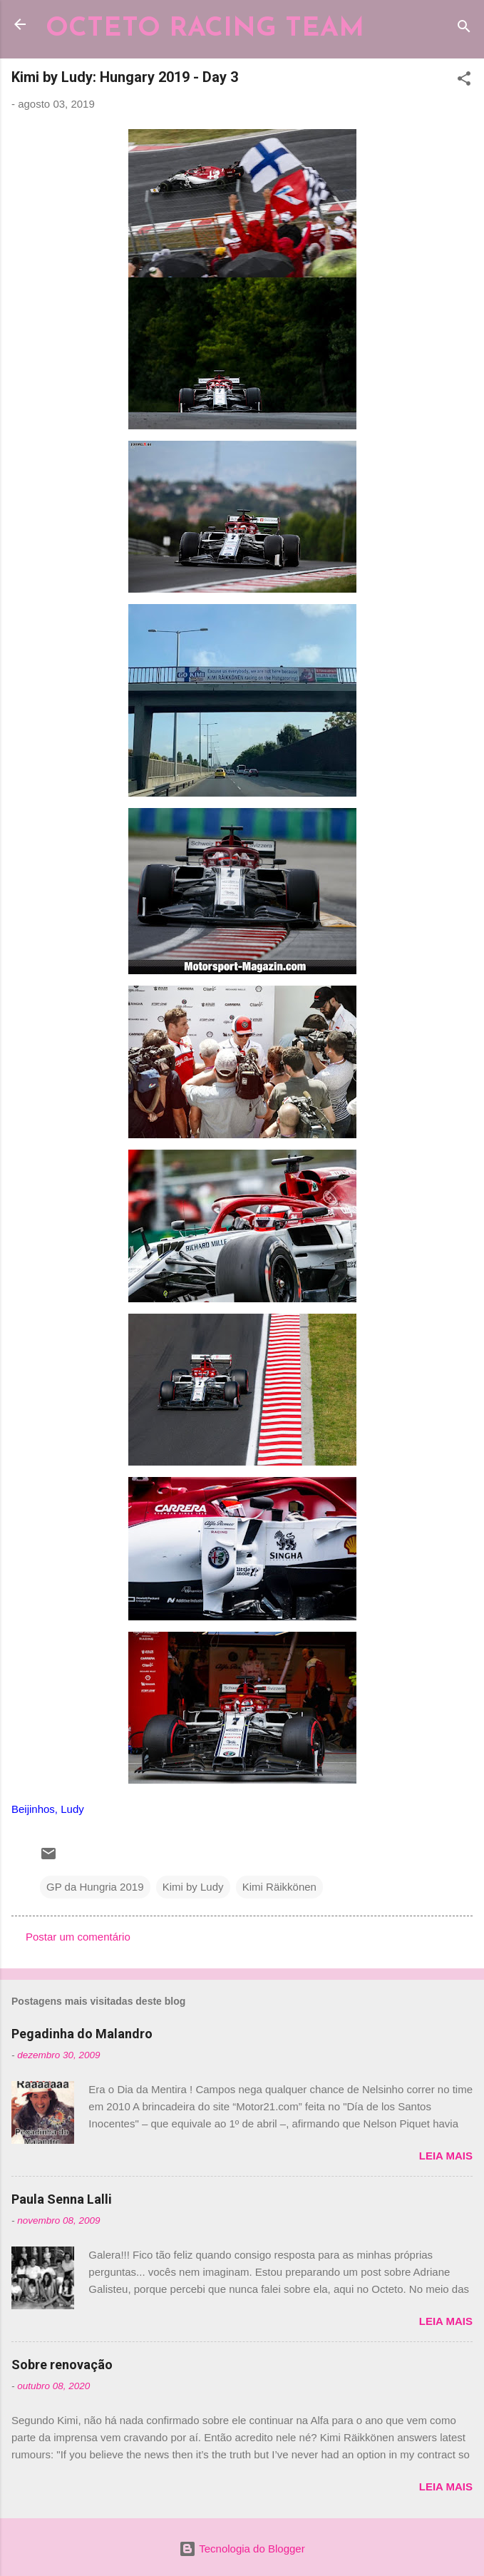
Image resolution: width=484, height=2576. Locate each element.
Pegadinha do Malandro (82, 2033)
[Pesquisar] (464, 29)
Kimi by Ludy (193, 1887)
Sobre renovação (62, 2364)
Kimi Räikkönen (279, 1887)
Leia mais (446, 2156)
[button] (464, 81)
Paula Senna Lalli (61, 2199)
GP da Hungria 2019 (95, 1887)
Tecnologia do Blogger (241, 2548)
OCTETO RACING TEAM (205, 29)
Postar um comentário (78, 1937)
